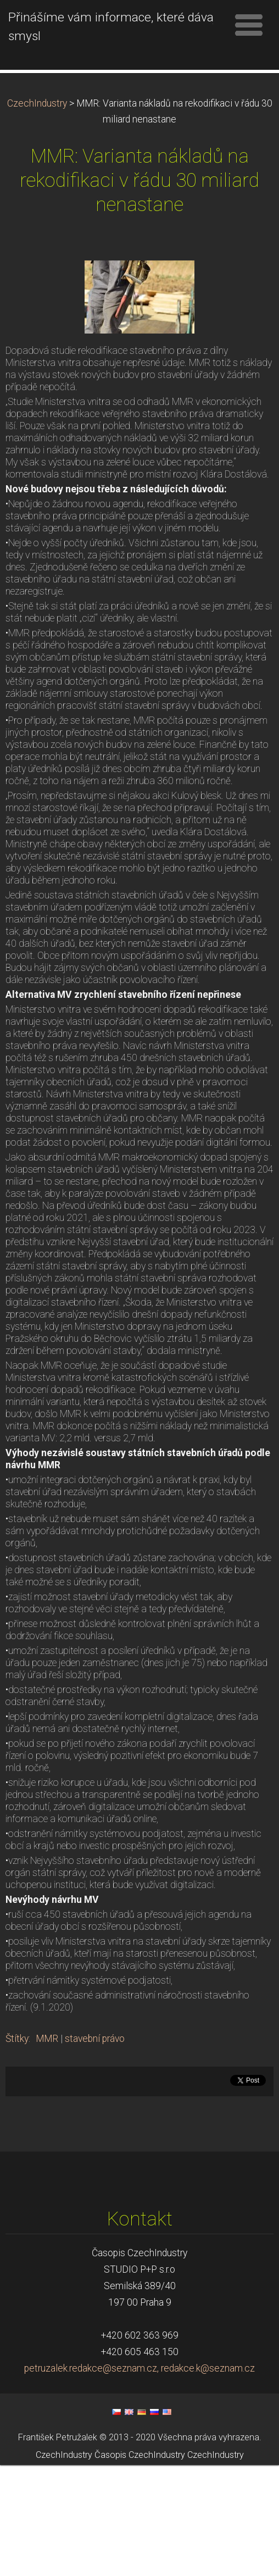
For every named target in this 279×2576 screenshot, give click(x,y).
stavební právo (95, 2149)
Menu (248, 24)
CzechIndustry (37, 214)
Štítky (17, 2149)
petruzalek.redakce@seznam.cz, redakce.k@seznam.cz (139, 2479)
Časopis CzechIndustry (139, 2566)
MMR (47, 2149)
